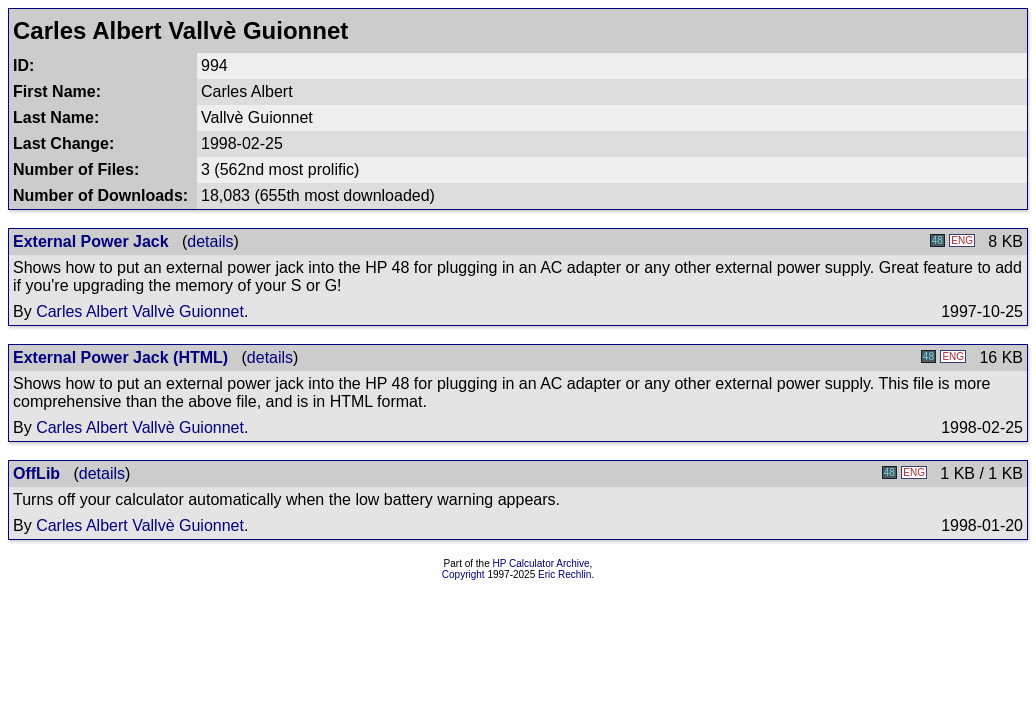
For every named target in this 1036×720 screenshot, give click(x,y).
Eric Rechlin (564, 574)
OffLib (36, 473)
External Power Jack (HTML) (120, 357)
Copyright (463, 574)
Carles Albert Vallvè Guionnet (140, 311)
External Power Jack (91, 241)
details (210, 241)
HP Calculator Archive (541, 563)
